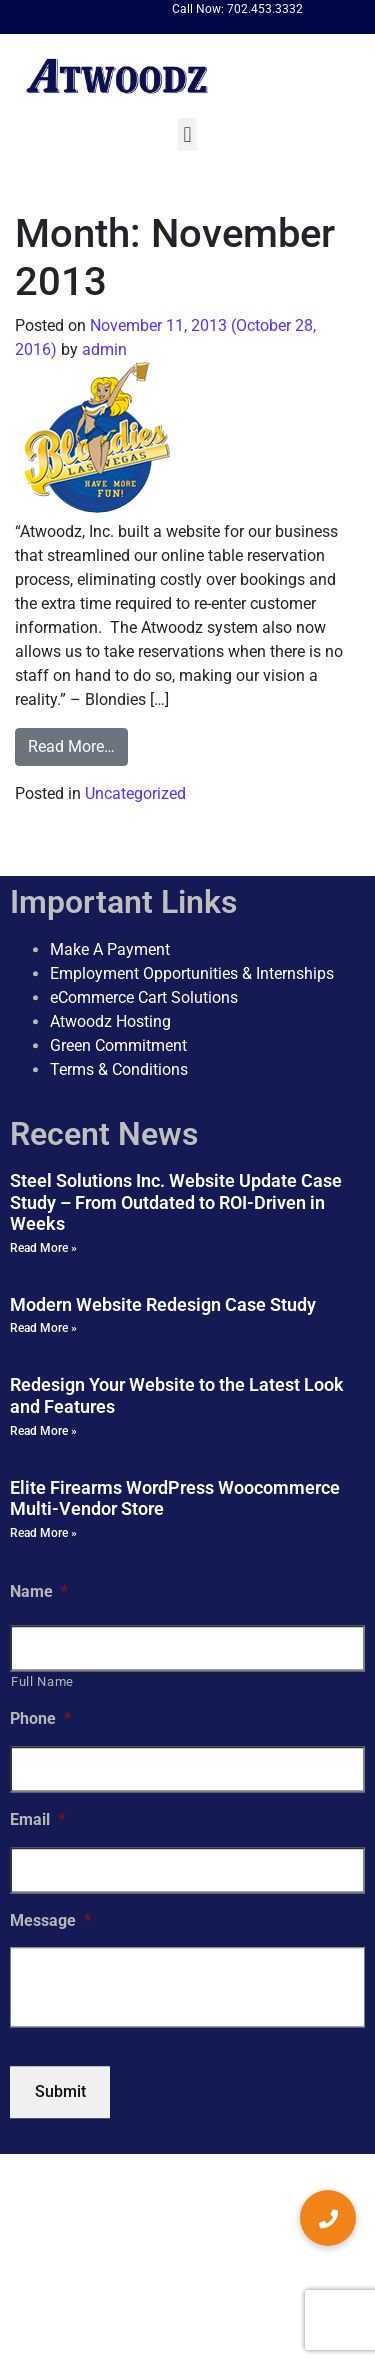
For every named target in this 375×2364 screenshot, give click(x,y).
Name (39, 1591)
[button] (187, 134)
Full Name (42, 1681)
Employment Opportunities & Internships (192, 973)
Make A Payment (110, 949)
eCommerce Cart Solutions (144, 997)
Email (37, 1819)
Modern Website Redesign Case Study (163, 1304)
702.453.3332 (265, 9)
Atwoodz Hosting (110, 1021)
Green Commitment (118, 1045)
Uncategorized (135, 793)
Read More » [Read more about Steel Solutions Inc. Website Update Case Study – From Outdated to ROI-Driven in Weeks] (43, 1248)
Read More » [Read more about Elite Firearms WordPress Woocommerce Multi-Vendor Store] (43, 1533)
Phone (40, 1718)
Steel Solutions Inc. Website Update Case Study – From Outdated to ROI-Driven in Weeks (176, 1202)
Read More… (71, 746)
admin (102, 349)
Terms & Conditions (119, 1069)
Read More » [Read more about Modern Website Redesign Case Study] (43, 1329)
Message (50, 1920)
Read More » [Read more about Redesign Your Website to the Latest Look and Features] (43, 1431)
